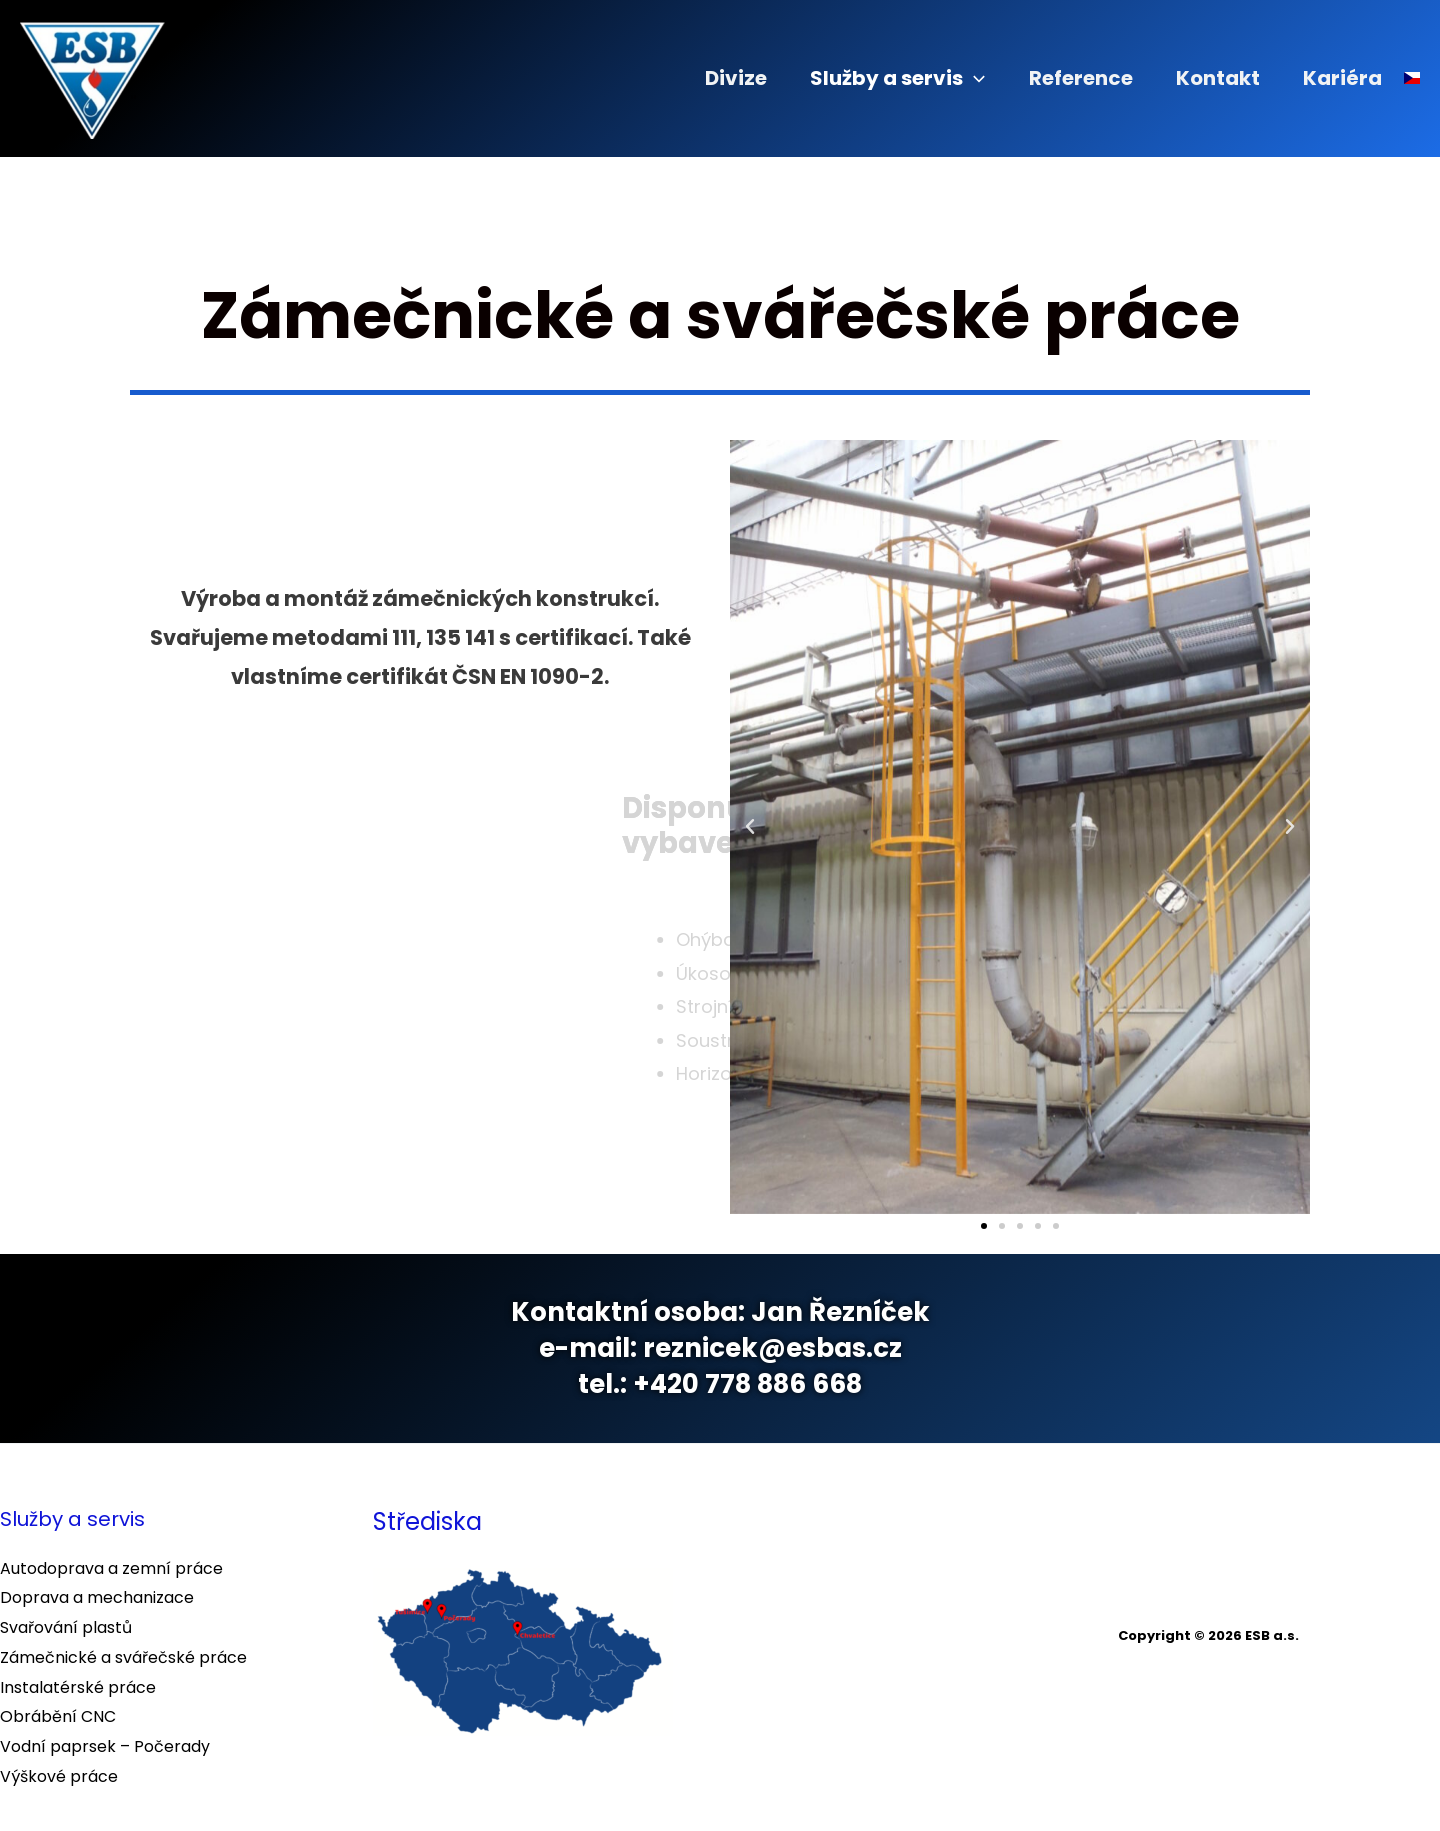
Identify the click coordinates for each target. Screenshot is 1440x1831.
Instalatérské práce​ (78, 1687)
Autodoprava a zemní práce (111, 1568)
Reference (1064, 78)
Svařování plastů (66, 1627)
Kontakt (1208, 78)
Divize (706, 78)
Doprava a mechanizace (97, 1597)
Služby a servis (874, 78)
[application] (951, 78)
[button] (750, 827)
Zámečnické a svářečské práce (123, 1657)
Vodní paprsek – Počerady (105, 1746)
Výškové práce (59, 1776)
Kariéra (1339, 78)
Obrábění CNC (58, 1716)
